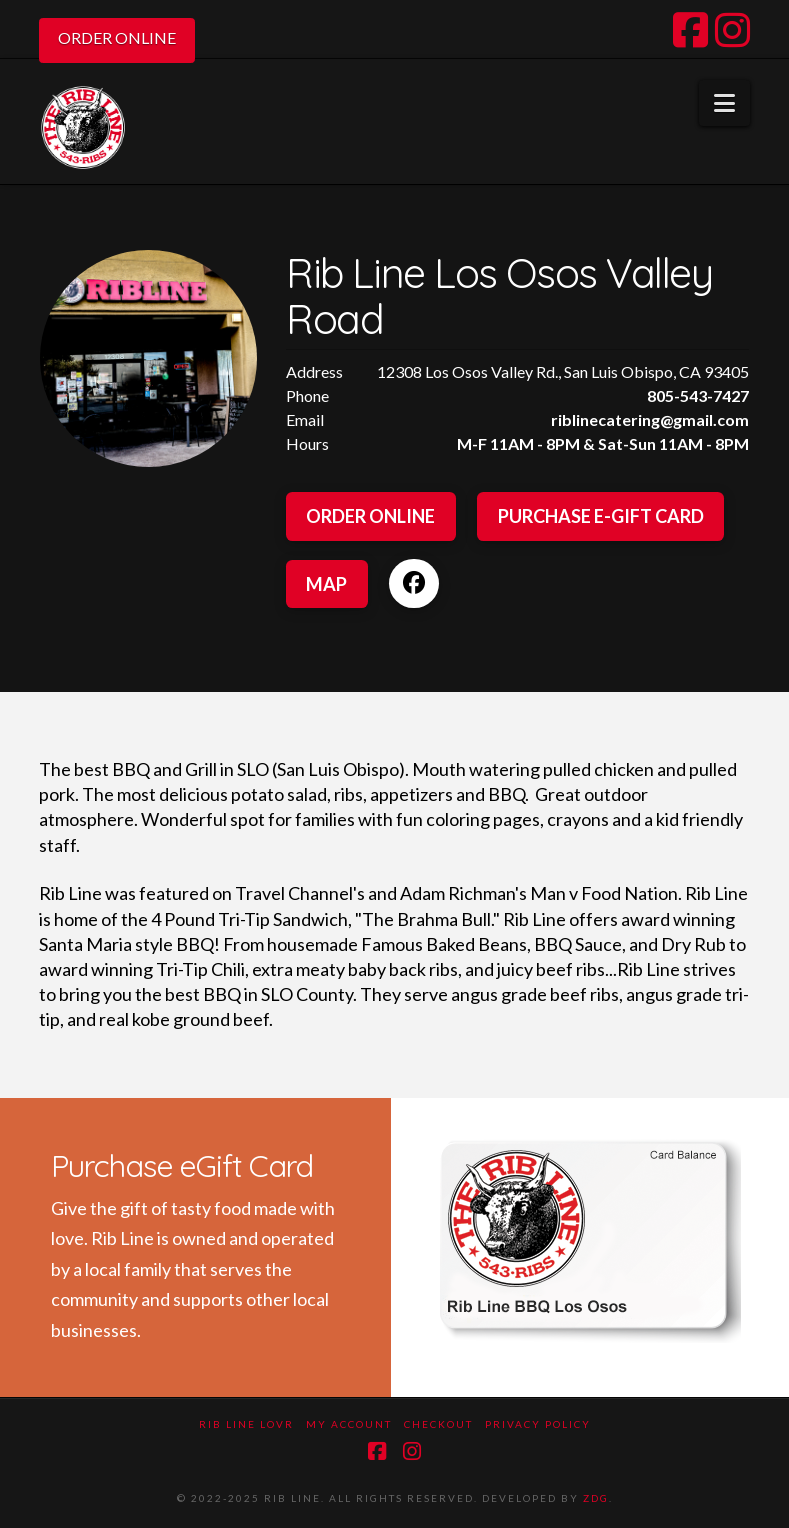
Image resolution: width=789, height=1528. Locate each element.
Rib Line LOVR (246, 1424)
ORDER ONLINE (117, 37)
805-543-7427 (698, 395)
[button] (724, 103)
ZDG (596, 1498)
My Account (349, 1424)
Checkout (438, 1424)
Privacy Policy (538, 1424)
